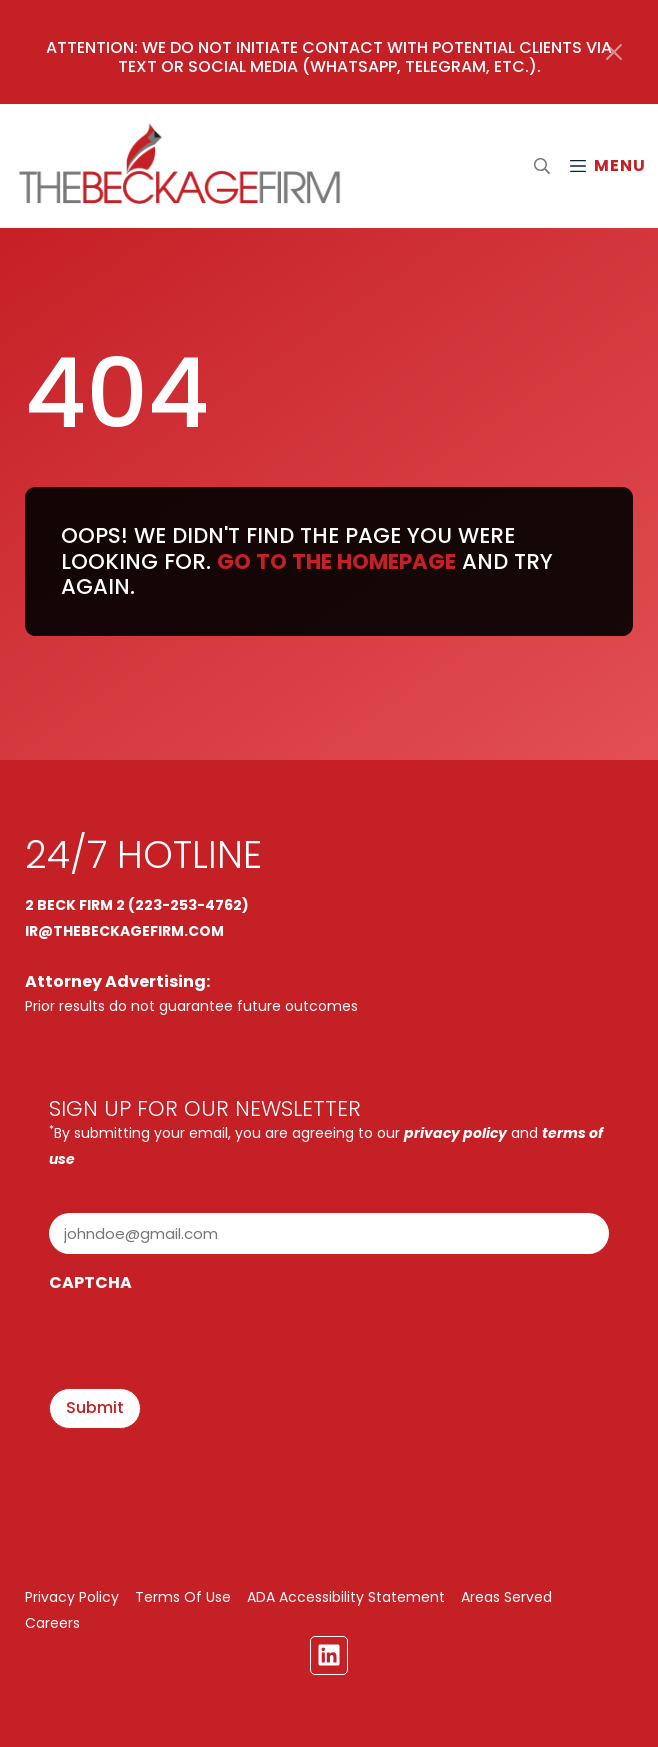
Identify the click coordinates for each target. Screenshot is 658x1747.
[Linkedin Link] (329, 1655)
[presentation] (201, 1343)
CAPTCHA (90, 1282)
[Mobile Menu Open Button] (607, 166)
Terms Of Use (183, 1597)
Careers (52, 1623)
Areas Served (506, 1597)
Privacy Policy (72, 1597)
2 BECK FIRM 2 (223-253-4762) (137, 905)
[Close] (614, 52)
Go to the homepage (336, 561)
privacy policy (455, 1133)
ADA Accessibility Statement (346, 1597)
